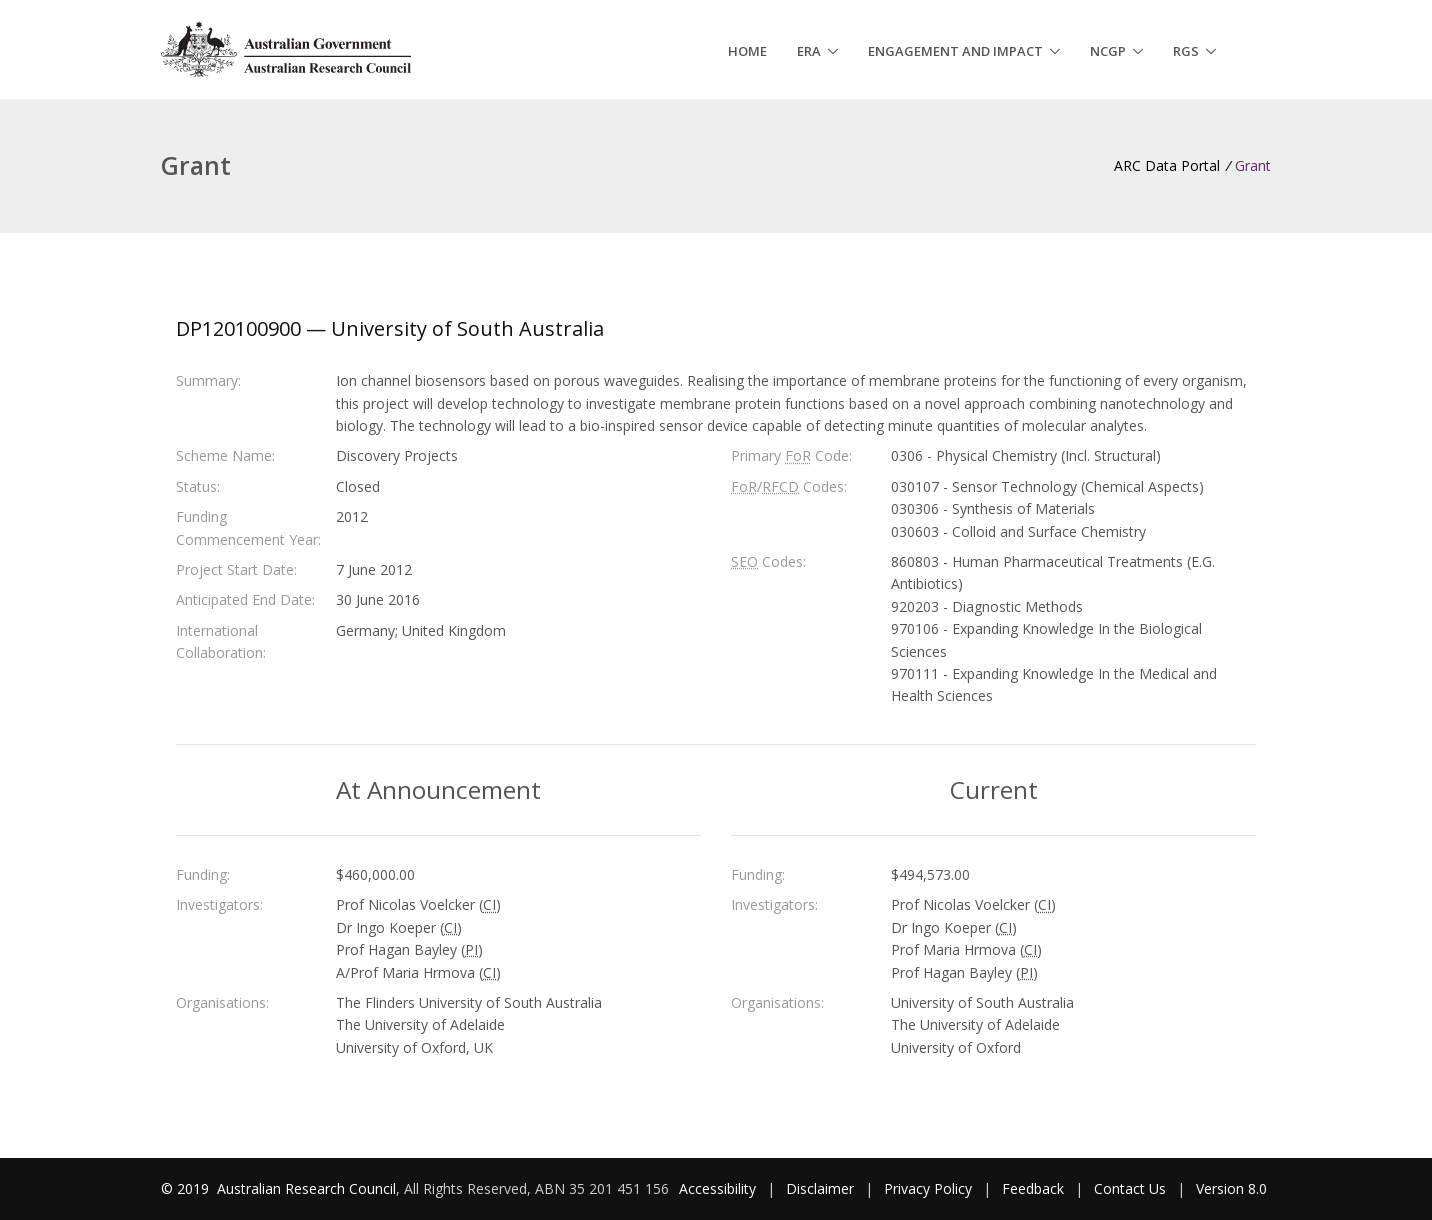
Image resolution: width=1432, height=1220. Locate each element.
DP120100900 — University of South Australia (390, 328)
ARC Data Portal (1167, 165)
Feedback (1033, 1188)
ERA (809, 51)
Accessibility (717, 1188)
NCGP (1108, 51)
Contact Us (1130, 1188)
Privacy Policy (928, 1188)
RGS (1186, 51)
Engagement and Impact (955, 51)
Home (747, 51)
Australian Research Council (306, 1188)
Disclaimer (820, 1188)
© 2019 (187, 1188)
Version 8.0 (1231, 1188)
